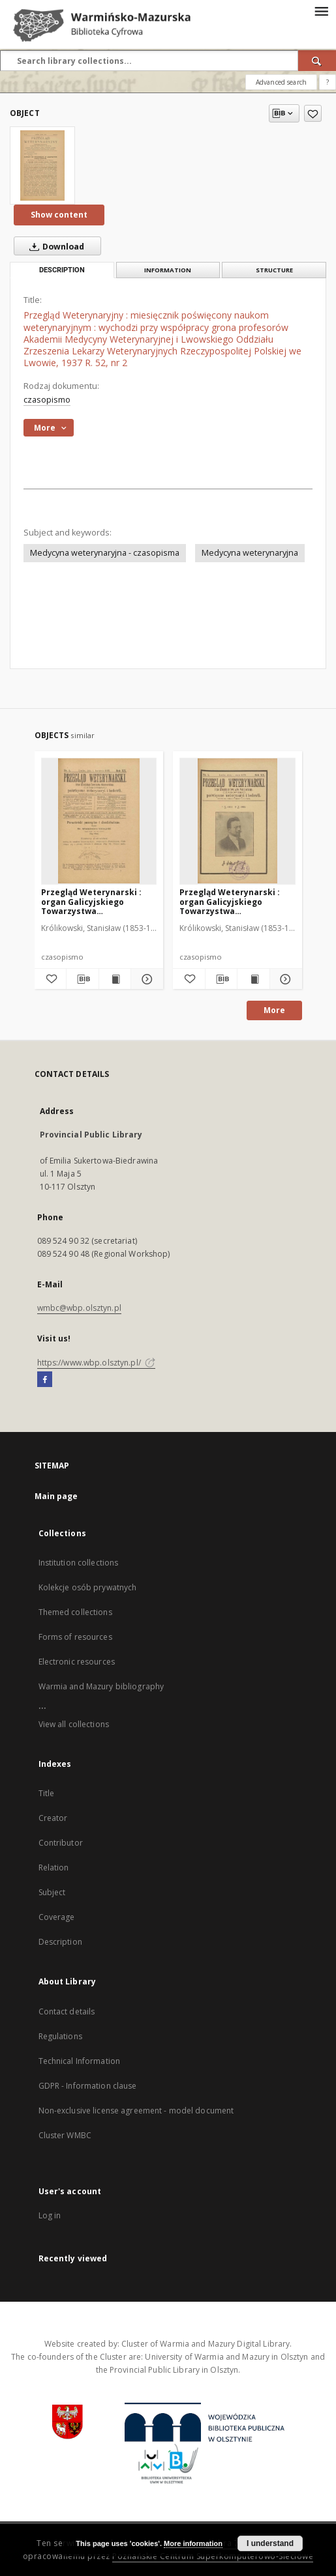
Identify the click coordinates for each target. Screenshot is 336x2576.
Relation (53, 1867)
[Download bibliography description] (83, 979)
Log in (49, 2215)
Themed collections (75, 1612)
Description (60, 1941)
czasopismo (46, 399)
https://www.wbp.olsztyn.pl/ (96, 1362)
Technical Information (79, 2061)
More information (193, 2543)
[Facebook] (44, 1380)
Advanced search (281, 82)
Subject (52, 1892)
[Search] (317, 60)
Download (54, 246)
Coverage (56, 1917)
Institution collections (78, 1562)
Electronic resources (76, 1661)
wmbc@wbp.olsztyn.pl (79, 1307)
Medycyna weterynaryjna (250, 552)
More (274, 1010)
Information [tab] (167, 270)
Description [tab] (62, 270)
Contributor (60, 1842)
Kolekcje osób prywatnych (87, 1587)
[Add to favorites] (313, 113)
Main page (56, 1496)
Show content (59, 214)
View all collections (73, 1724)
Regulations (60, 2036)
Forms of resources (75, 1636)
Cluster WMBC (64, 2135)
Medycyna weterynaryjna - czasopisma (104, 552)
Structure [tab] (274, 270)
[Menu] (321, 10)
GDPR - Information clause (87, 2085)
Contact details (66, 2011)
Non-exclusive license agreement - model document (136, 2110)
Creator (53, 1818)
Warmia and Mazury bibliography (101, 1686)
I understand (270, 2543)
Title (46, 1793)
